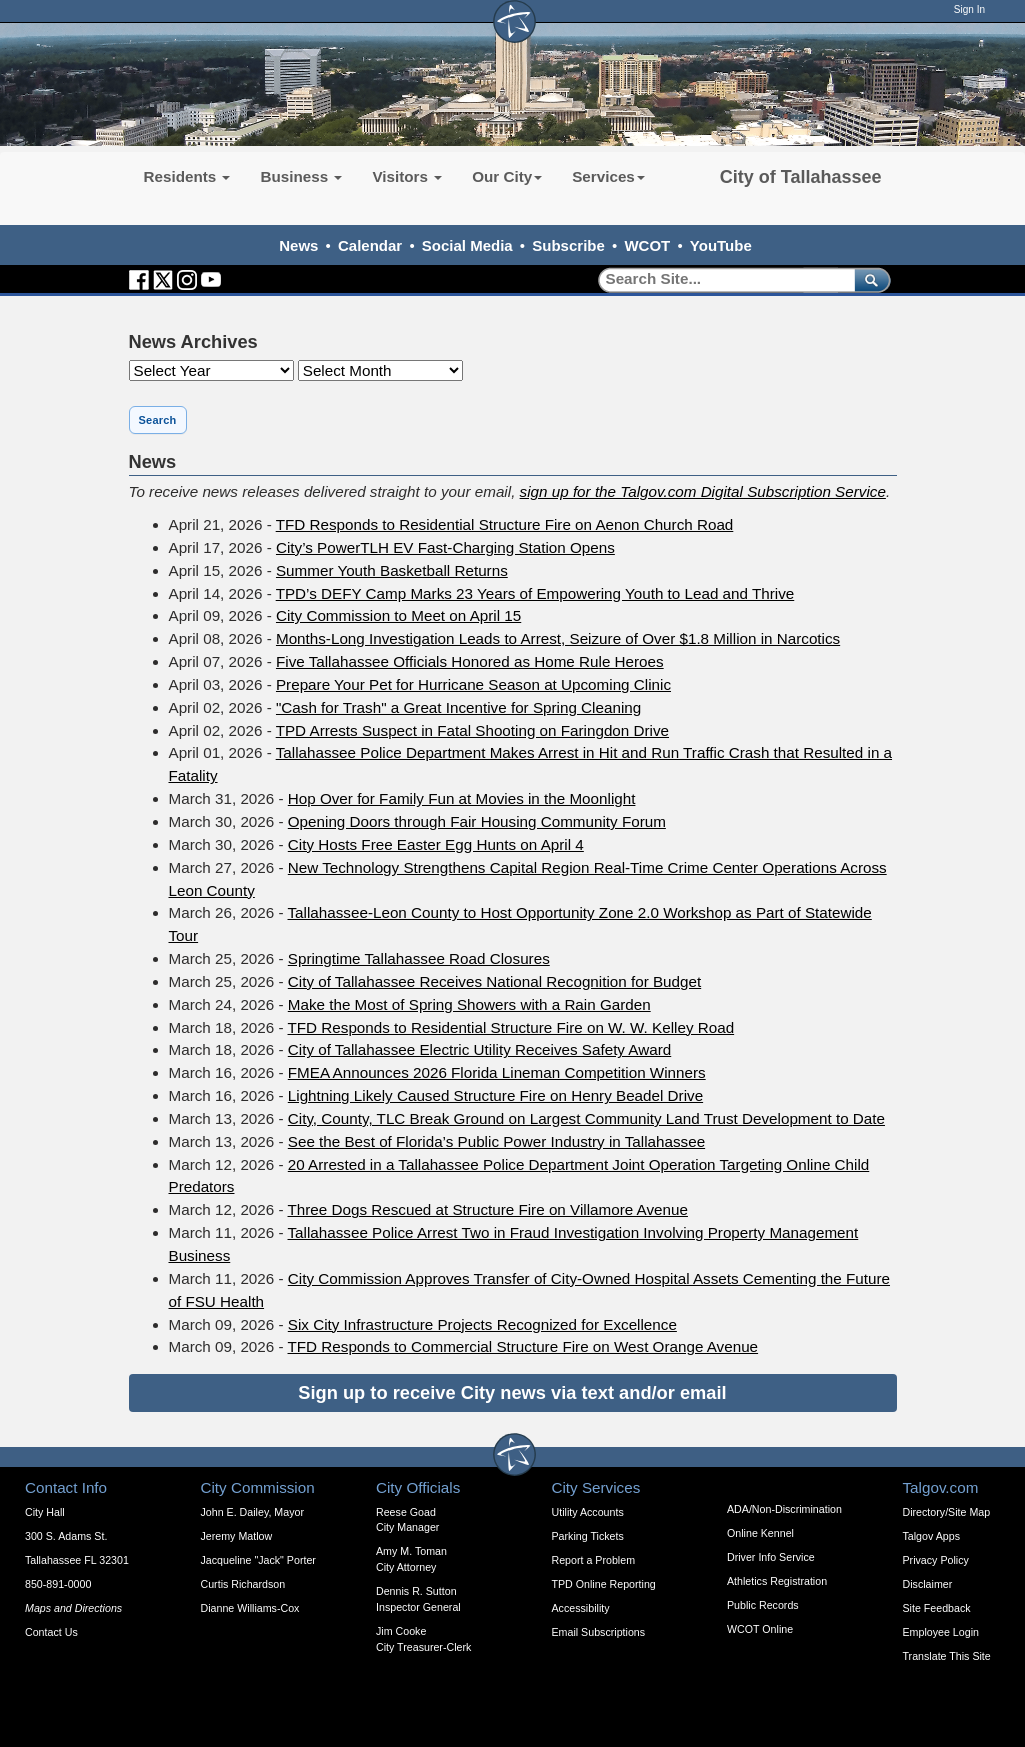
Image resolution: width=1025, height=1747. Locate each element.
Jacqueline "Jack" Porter (258, 1560)
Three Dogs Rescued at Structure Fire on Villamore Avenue (488, 1209)
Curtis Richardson (243, 1584)
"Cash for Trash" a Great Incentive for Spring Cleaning (458, 707)
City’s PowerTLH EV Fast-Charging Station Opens (445, 547)
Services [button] (608, 176)
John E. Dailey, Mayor (252, 1512)
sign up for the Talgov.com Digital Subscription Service (703, 491)
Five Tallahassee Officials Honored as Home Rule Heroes (470, 661)
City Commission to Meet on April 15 (398, 615)
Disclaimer (928, 1584)
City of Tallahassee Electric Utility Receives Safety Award (479, 1049)
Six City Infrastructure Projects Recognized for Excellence (482, 1324)
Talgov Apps (931, 1536)
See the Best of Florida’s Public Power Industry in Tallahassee (496, 1141)
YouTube (721, 245)
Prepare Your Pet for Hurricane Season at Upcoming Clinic (473, 684)
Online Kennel (760, 1533)
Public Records (763, 1605)
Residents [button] (187, 176)
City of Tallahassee (801, 177)
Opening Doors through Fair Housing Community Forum (477, 821)
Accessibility (581, 1608)
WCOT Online (760, 1629)
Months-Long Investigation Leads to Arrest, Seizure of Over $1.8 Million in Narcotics (558, 638)
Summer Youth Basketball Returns (392, 570)
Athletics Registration (777, 1581)
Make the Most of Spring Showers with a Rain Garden (469, 1004)
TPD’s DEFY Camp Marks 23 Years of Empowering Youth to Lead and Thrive (535, 593)
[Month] (380, 370)
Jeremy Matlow (237, 1536)
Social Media (467, 245)
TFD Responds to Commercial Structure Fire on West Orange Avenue (523, 1346)
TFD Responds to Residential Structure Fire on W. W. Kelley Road (511, 1027)
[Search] (719, 279)
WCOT (647, 245)
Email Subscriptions (599, 1632)
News (298, 245)
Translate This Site (947, 1656)
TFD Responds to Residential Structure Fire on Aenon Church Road (505, 524)
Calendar (370, 245)
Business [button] (301, 176)
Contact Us (51, 1632)
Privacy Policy (936, 1560)
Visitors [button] (407, 176)
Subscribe (568, 245)
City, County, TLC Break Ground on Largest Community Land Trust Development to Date (586, 1118)
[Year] (211, 370)
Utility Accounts (588, 1512)
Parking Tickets (588, 1536)
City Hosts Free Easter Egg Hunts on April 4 (436, 844)
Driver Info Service (771, 1557)
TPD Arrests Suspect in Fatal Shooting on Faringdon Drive (472, 730)
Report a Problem (594, 1560)
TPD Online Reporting (604, 1584)
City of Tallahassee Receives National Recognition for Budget (494, 981)
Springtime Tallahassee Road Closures (419, 958)
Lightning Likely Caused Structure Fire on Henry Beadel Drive (495, 1095)
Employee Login (941, 1632)
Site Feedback (937, 1608)
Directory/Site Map (947, 1512)
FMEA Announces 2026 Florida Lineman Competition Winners (497, 1072)
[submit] (868, 279)
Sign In (969, 9)
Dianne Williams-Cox (250, 1608)
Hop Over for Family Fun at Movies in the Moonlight (462, 798)
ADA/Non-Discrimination (784, 1509)
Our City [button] (507, 176)
